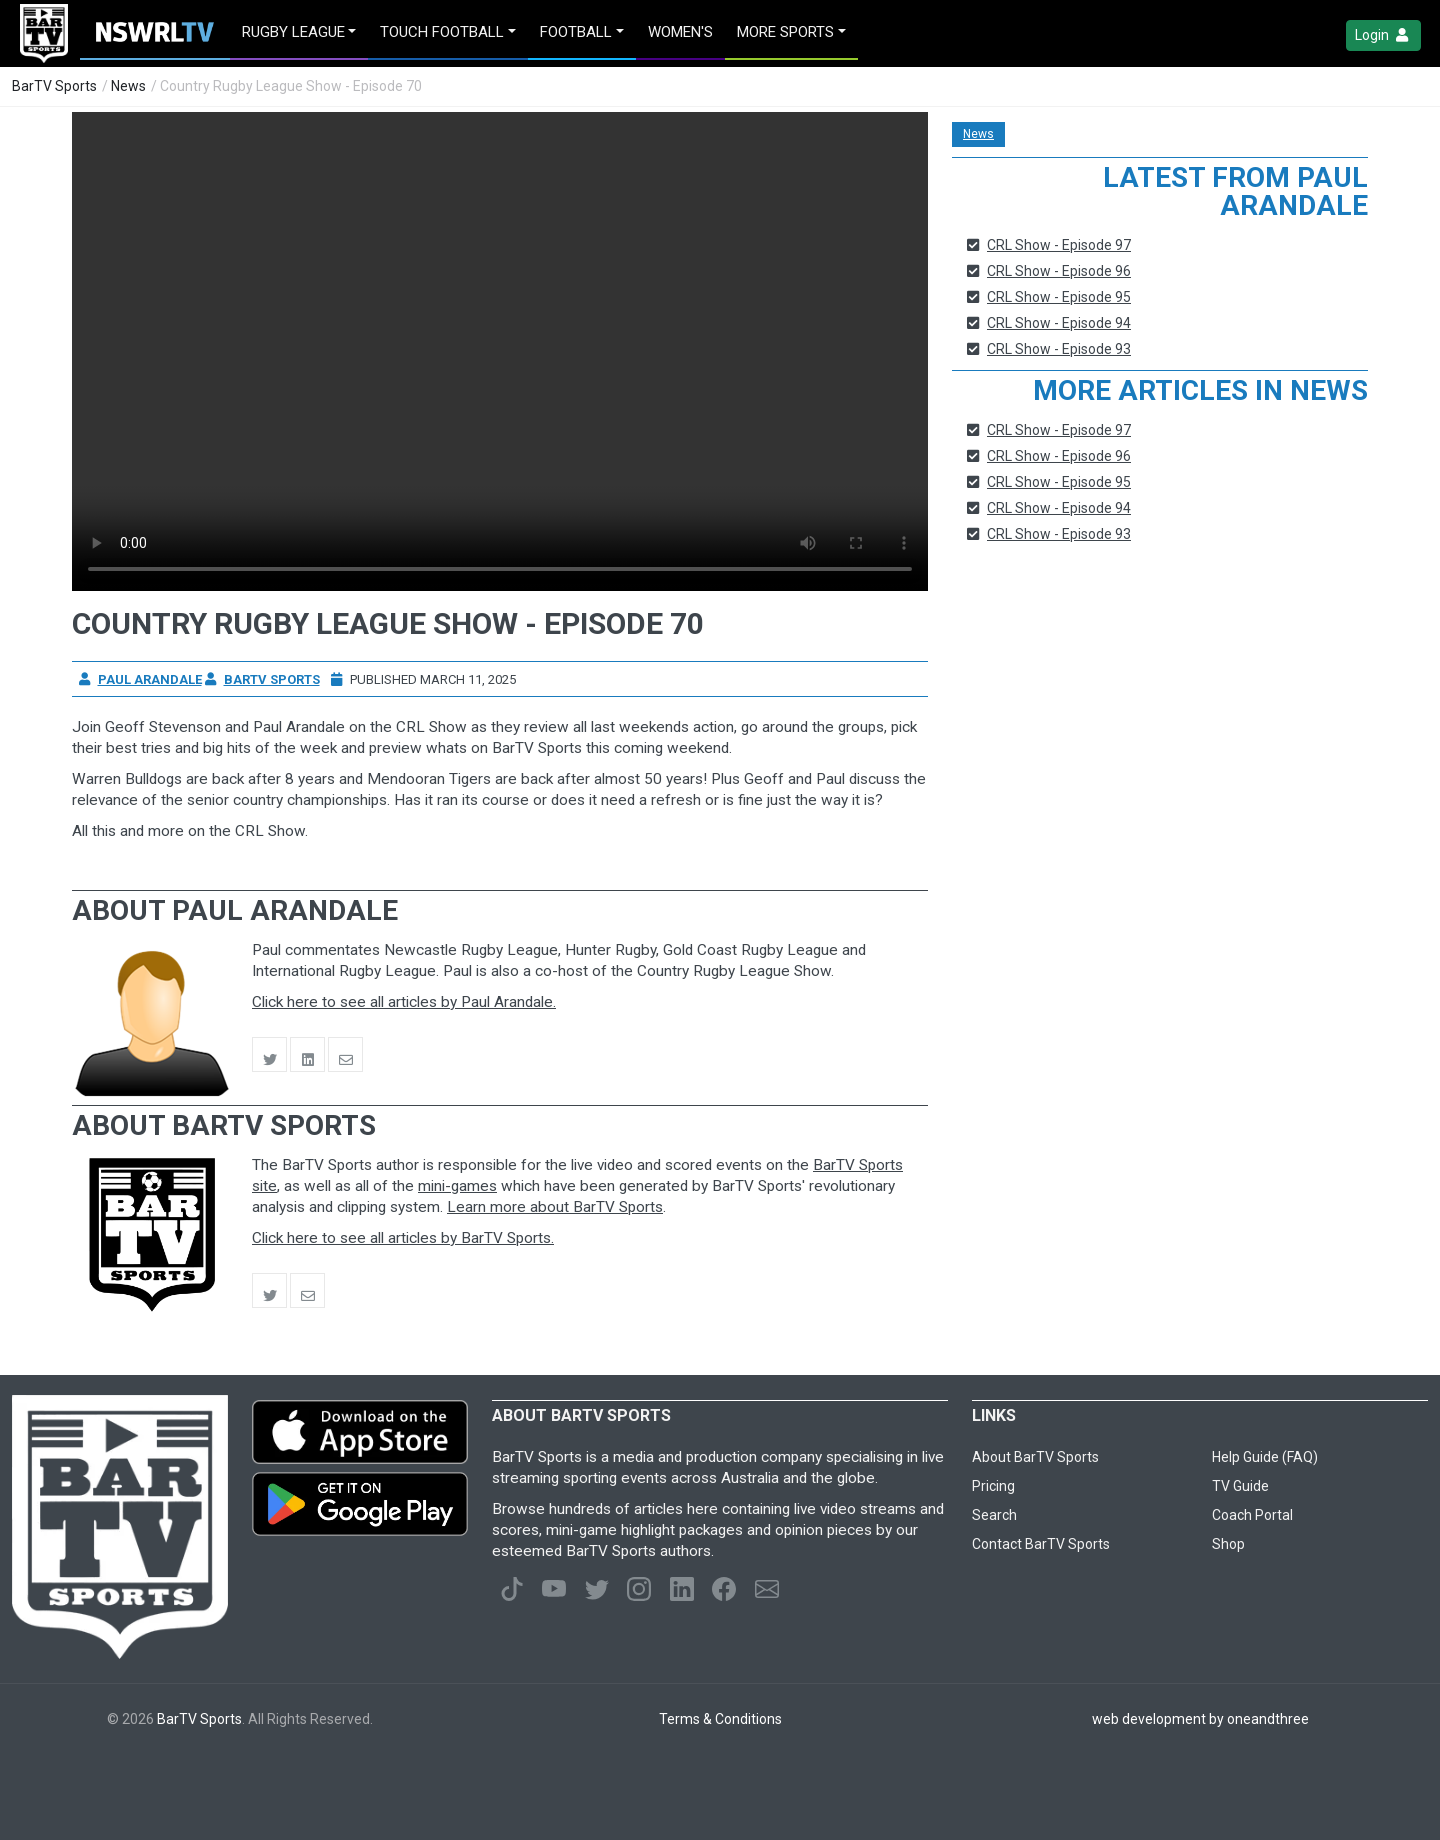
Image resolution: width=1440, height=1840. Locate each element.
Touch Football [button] (442, 32)
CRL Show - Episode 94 (1059, 323)
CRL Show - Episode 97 (1059, 245)
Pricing (993, 1486)
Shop (1228, 1544)
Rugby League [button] (293, 32)
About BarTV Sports (1035, 1457)
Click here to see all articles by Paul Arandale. (404, 1002)
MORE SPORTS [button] (785, 32)
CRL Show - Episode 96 (1059, 271)
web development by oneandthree (1200, 1719)
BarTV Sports (54, 86)
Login (1383, 35)
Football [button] (576, 32)
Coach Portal (1252, 1515)
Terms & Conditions (720, 1719)
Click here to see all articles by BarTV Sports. (403, 1238)
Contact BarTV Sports (1041, 1544)
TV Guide (1240, 1486)
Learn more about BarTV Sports (555, 1207)
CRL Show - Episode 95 (1059, 297)
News (128, 86)
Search (994, 1515)
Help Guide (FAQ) (1265, 1457)
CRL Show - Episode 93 (1059, 349)
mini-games (457, 1186)
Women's (680, 32)
